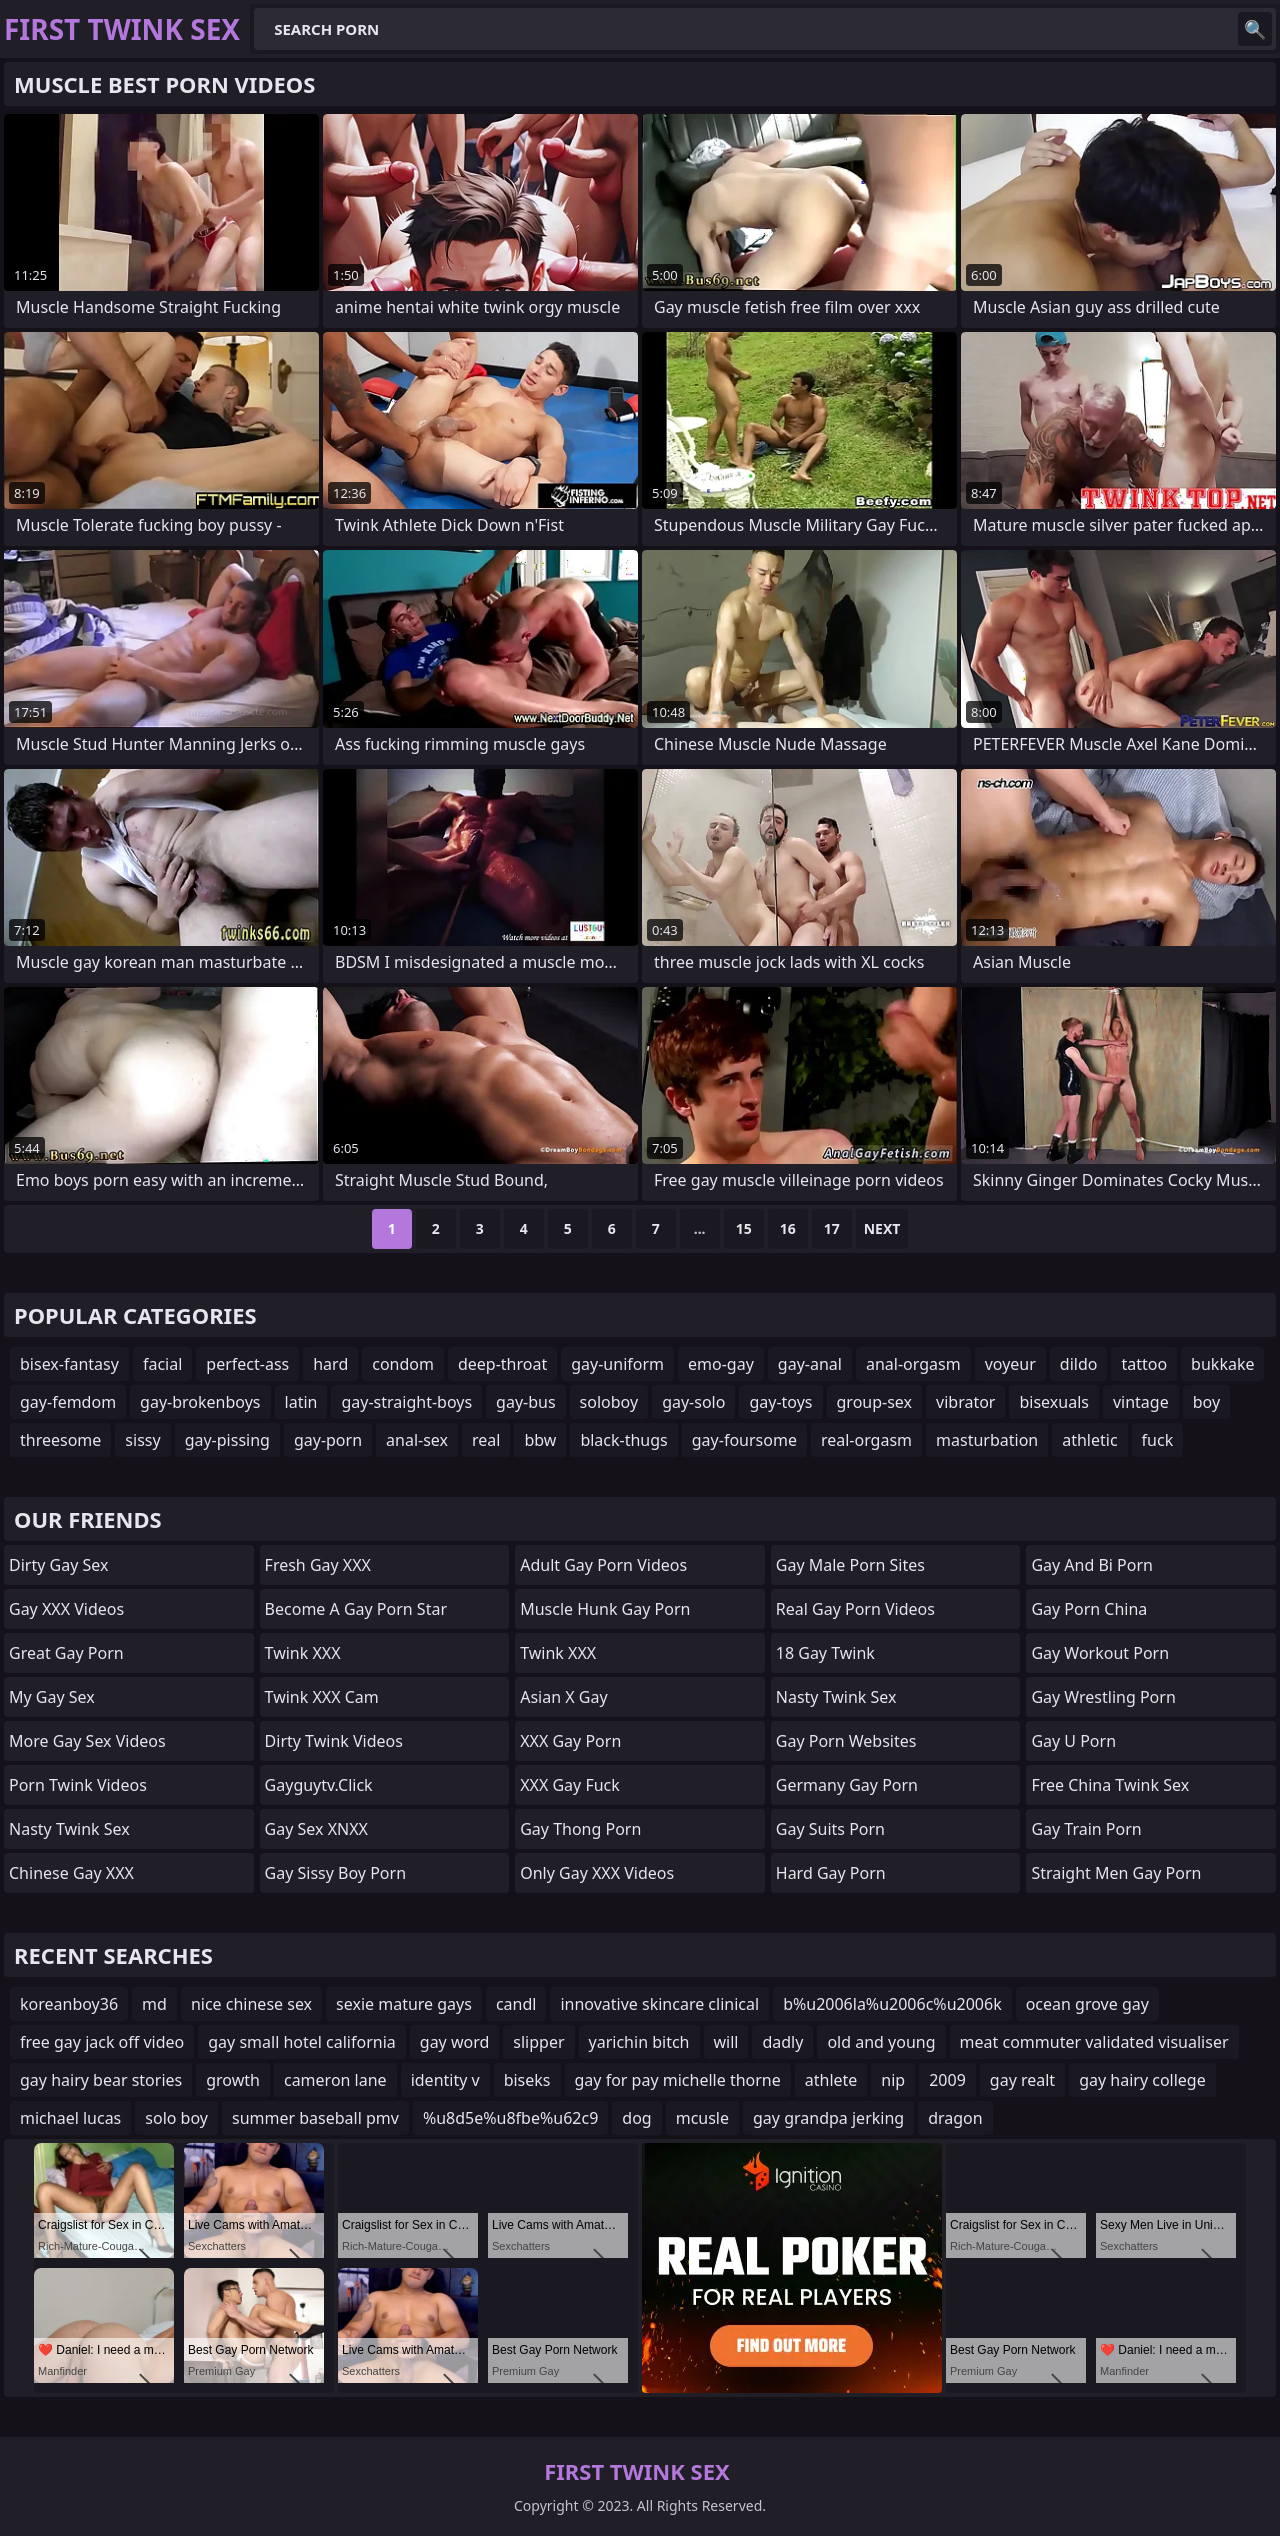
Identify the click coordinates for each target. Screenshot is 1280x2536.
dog (636, 2118)
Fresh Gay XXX (318, 1565)
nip (893, 2080)
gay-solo (693, 1402)
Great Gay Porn (66, 1653)
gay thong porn (580, 1829)
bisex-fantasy (69, 1364)
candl (516, 2004)
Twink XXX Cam (322, 1697)
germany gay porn (847, 1785)
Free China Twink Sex (1110, 1785)
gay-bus (526, 1402)
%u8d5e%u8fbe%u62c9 (510, 2118)
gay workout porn (1100, 1653)
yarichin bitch (639, 2042)
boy (1206, 1402)
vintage (1141, 1402)
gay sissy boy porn (335, 1873)
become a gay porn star (356, 1609)
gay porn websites (846, 1741)
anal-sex (417, 1440)
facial (162, 1364)
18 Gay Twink (825, 1653)
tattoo (1144, 1364)
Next (882, 1228)
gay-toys (780, 1402)
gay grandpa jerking (828, 2118)
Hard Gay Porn (831, 1873)
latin (301, 1402)
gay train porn (1086, 1829)
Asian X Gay (563, 1697)
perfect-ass (247, 1364)
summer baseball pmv (315, 2118)
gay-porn (328, 1440)
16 (788, 1228)
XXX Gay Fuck (570, 1785)
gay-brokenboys (200, 1402)
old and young (881, 2042)
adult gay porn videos (603, 1565)
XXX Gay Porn (570, 1741)
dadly (782, 2042)
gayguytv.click (319, 1785)
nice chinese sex (251, 2004)
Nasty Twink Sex (69, 1829)
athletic (1089, 1440)
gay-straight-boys (406, 1402)
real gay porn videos (855, 1609)
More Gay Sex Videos (87, 1741)
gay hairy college (1142, 2080)
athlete (831, 2080)
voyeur (1010, 1364)
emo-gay (721, 1364)
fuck (1158, 1440)
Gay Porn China (1089, 1609)
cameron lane (335, 2080)
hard (330, 1364)
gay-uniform (617, 1364)
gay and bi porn (1092, 1565)
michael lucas (70, 2118)
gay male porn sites (850, 1565)
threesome (60, 1440)
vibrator (965, 1402)
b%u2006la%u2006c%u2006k (892, 2004)
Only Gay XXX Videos (597, 1873)
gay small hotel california (302, 2042)
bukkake (1222, 1364)
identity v (445, 2080)
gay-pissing (227, 1440)
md (154, 2004)
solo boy (176, 2118)
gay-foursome (744, 1440)
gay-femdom (68, 1402)
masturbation (987, 1440)
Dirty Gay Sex (58, 1565)
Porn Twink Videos (78, 1785)
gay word (455, 2042)
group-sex (875, 1402)
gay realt (1022, 2080)
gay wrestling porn (1103, 1697)
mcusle (702, 2118)
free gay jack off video (102, 2042)
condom (403, 1364)
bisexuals (1053, 1402)
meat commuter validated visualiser (1094, 2042)
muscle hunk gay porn (605, 1609)
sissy (142, 1440)
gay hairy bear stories (101, 2080)
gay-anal (810, 1364)
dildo (1079, 1364)
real (486, 1440)
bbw (540, 1440)
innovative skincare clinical (659, 2004)
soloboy (609, 1402)
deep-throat (502, 1364)
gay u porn (1073, 1741)
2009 (947, 2080)
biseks (527, 2080)
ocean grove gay (1087, 2004)
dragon (955, 2118)
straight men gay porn (1116, 1873)
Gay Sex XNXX (316, 1829)
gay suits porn (830, 1829)
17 (832, 1228)
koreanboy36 (69, 2004)
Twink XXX (303, 1653)
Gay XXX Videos (66, 1609)
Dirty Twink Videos (334, 1741)
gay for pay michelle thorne (678, 2080)
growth (233, 2080)
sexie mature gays (404, 2004)
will (726, 2042)
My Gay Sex (52, 1697)
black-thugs (623, 1440)
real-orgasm (866, 1440)
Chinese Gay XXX (71, 1873)
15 (744, 1228)
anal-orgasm (913, 1364)
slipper (538, 2042)
